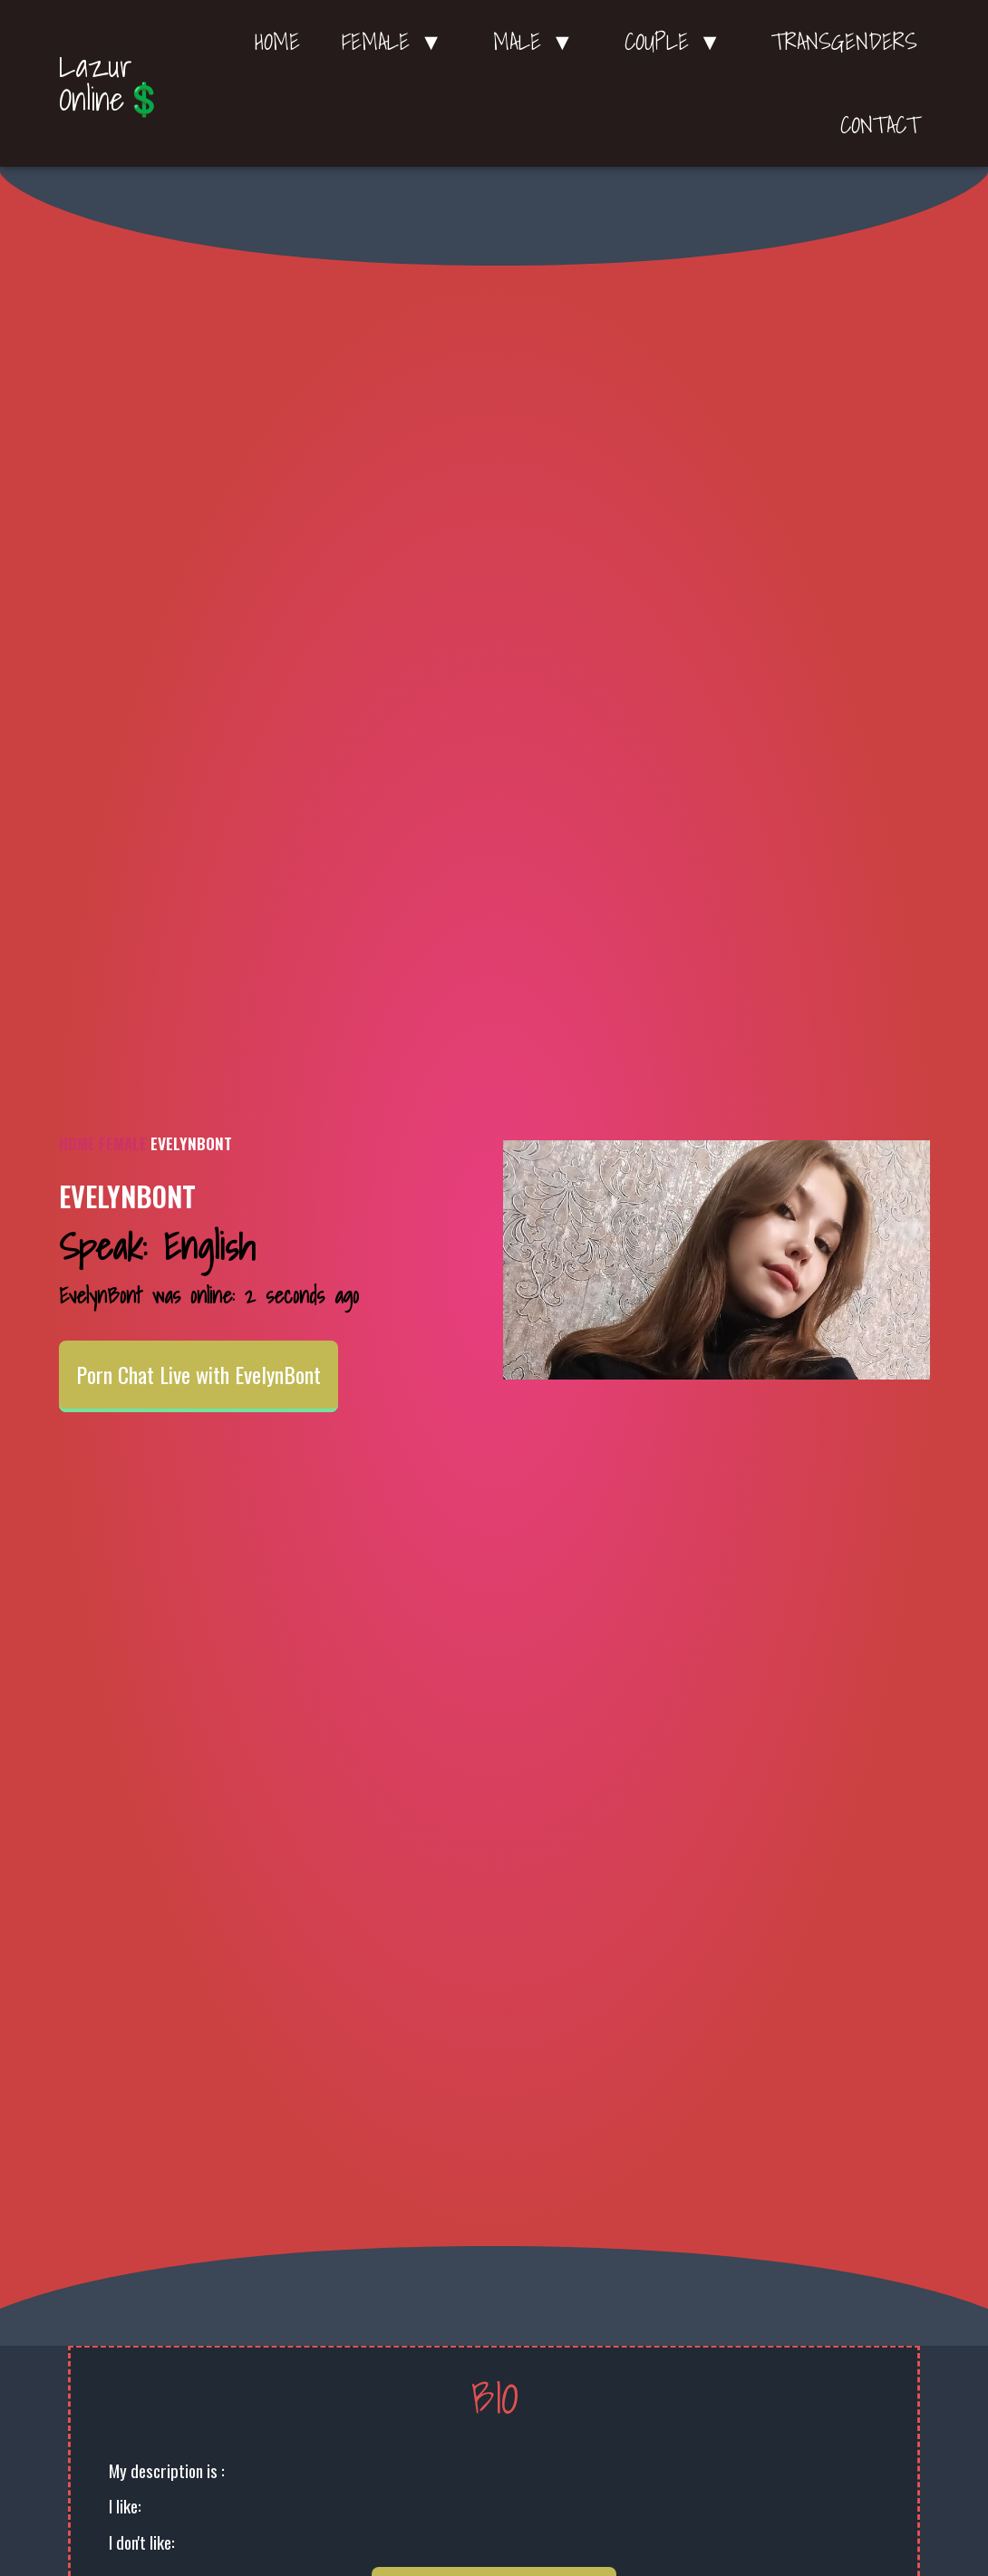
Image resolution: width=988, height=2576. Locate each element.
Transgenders (844, 42)
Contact (880, 125)
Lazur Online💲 (111, 82)
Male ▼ (538, 42)
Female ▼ (396, 42)
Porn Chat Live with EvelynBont (198, 1374)
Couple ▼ (678, 42)
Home (277, 42)
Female (123, 1143)
